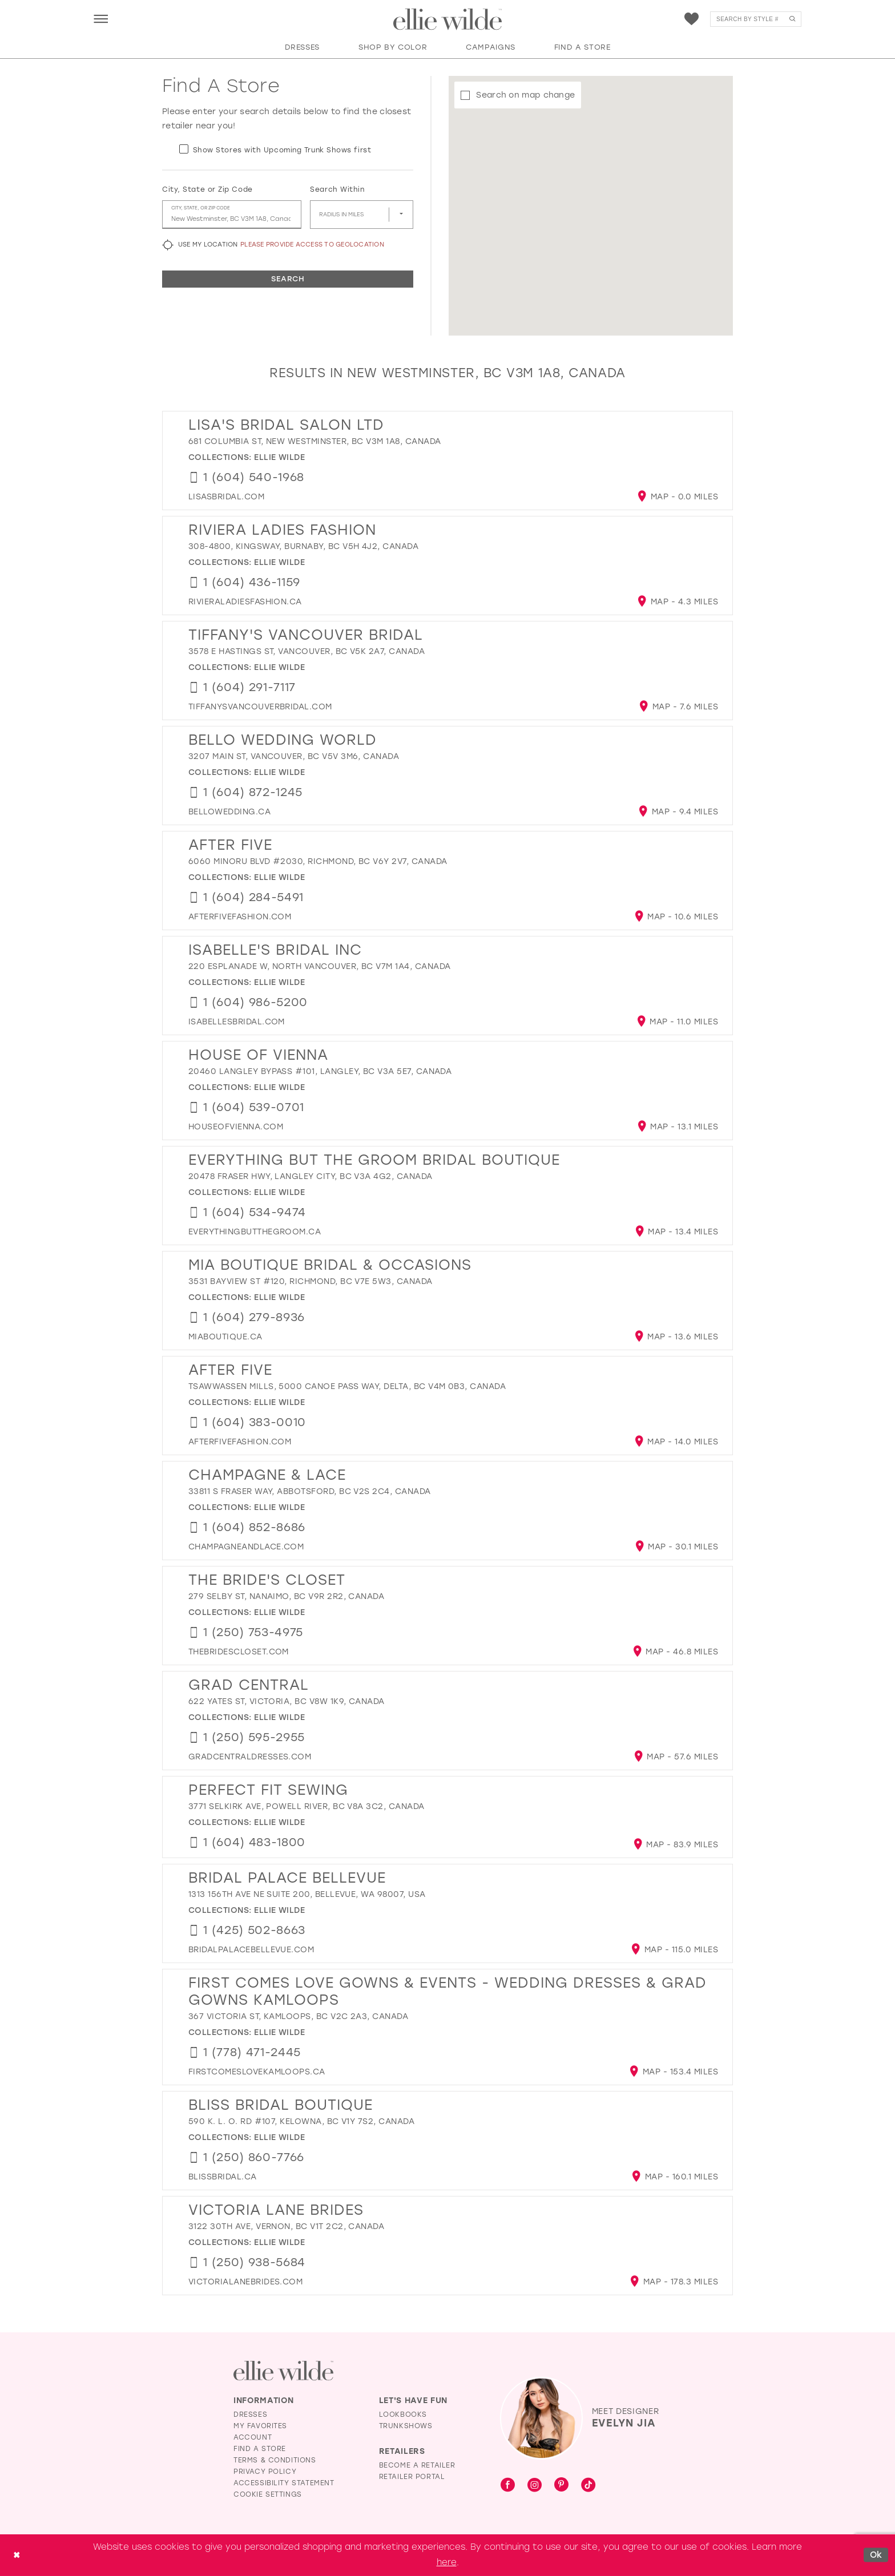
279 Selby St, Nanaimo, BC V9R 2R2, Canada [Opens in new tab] (286, 1596)
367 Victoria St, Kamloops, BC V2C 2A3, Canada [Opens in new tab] (298, 2016)
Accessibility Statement (283, 2483)
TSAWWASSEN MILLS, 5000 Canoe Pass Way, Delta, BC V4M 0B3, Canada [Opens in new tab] (347, 1386)
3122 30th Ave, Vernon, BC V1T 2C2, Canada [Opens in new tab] (286, 2226)
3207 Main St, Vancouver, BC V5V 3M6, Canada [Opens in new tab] (293, 756)
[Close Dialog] (16, 2555)
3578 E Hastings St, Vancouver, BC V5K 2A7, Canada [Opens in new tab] (306, 651)
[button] (101, 18)
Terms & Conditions (274, 2460)
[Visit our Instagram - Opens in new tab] (534, 2485)
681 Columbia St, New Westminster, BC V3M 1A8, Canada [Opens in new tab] (314, 441)
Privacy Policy (264, 2472)
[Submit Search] (792, 19)
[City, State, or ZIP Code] (231, 214)
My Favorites (260, 2426)
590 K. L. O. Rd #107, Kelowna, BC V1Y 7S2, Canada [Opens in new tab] (301, 2121)
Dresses (250, 2414)
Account (252, 2437)
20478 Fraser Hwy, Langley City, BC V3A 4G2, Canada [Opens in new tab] (310, 1176)
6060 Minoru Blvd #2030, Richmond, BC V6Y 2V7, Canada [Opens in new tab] (317, 861)
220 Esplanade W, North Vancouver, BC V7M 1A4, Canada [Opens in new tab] (319, 966)
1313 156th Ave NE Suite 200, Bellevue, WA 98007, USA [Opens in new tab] (306, 1894)
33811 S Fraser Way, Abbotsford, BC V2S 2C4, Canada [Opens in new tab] (309, 1491)
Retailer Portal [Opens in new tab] (412, 2477)
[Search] (755, 19)
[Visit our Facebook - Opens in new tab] (507, 2485)
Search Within (337, 189)
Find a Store (259, 2449)
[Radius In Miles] (361, 214)
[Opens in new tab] (226, 497)
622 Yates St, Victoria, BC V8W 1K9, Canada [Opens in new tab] (286, 1701)
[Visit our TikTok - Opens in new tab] (588, 2485)
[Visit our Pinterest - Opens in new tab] (561, 2485)
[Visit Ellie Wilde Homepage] (283, 2371)
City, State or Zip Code (207, 189)
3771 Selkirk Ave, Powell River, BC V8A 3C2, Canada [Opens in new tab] (306, 1806)
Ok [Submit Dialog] (876, 2555)
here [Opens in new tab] (447, 2562)
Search (287, 278)
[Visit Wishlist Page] (691, 19)
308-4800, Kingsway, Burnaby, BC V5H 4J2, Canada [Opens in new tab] (303, 546)
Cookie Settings (267, 2494)
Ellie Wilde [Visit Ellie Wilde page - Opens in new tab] (279, 457)
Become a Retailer (417, 2465)
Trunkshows (406, 2426)
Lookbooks (403, 2414)
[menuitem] (101, 18)
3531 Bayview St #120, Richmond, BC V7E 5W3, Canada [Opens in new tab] (310, 1281)
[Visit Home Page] (447, 19)
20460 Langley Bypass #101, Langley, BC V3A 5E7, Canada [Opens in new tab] (319, 1071)
